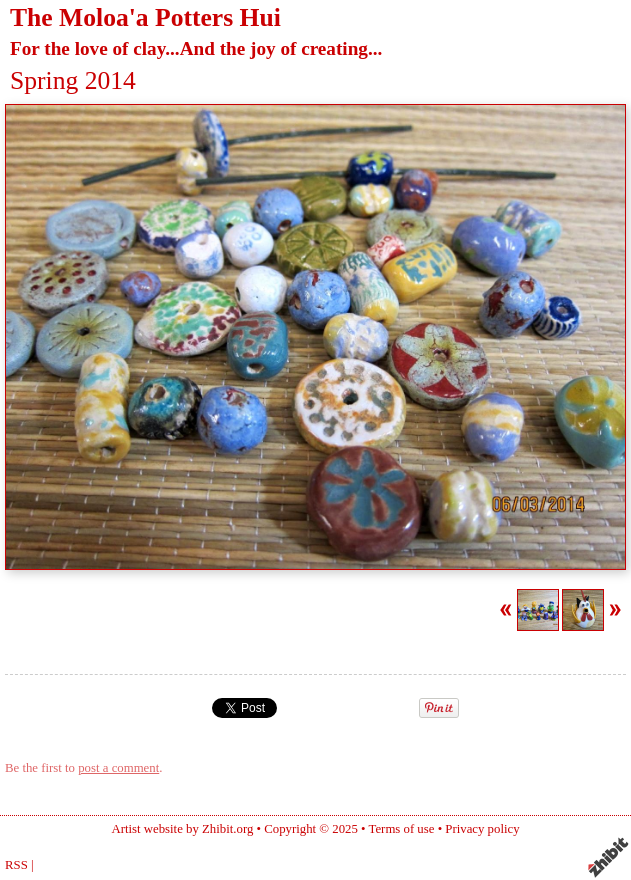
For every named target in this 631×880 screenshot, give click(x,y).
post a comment (118, 768)
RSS (16, 865)
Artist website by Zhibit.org (182, 829)
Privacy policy (482, 829)
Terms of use (402, 829)
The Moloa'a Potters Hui (145, 17)
